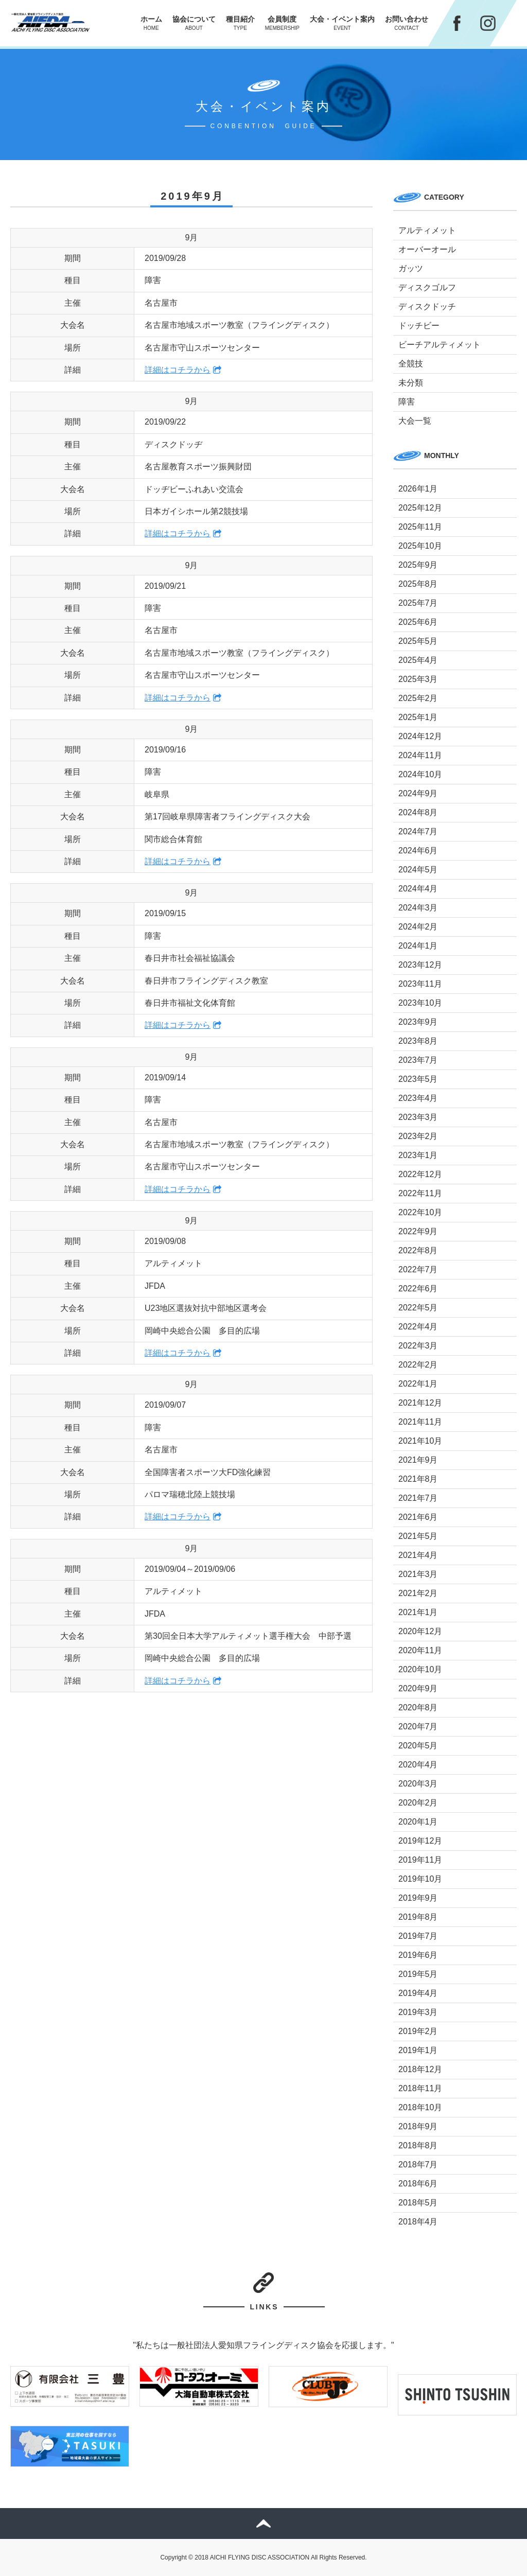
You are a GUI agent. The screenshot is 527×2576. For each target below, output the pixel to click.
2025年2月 (418, 698)
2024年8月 (418, 812)
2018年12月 (420, 2069)
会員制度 (282, 23)
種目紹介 (240, 23)
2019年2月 (418, 2031)
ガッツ (410, 268)
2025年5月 (418, 641)
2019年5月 (418, 1974)
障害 (406, 401)
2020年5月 (418, 1745)
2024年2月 (418, 926)
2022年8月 (418, 1250)
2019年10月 (420, 1878)
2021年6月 (418, 1517)
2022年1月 (418, 1383)
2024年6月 (418, 850)
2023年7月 (418, 1060)
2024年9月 (418, 793)
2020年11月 (420, 1650)
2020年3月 (418, 1783)
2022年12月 (420, 1174)
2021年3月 (418, 1574)
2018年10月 (420, 2107)
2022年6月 (418, 1288)
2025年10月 (420, 545)
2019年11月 (420, 1859)
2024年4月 (418, 888)
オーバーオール (427, 249)
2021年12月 (420, 1402)
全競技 (410, 363)
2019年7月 (418, 1936)
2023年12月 (420, 964)
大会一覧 (414, 420)
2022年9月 (418, 1231)
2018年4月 (418, 2221)
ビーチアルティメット (439, 344)
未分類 (410, 382)
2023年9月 (418, 1022)
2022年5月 (418, 1307)
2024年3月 (418, 907)
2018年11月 (420, 2088)
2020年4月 (418, 1764)
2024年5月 (418, 869)
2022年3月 (418, 1345)
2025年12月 (420, 507)
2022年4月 (418, 1326)
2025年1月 (418, 717)
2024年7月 (418, 831)
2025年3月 (418, 679)
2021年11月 (420, 1421)
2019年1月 (418, 2050)
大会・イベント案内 (342, 23)
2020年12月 (420, 1631)
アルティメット (427, 230)
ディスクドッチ (427, 306)
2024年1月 (418, 945)
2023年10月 (420, 1002)
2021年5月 (418, 1536)
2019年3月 (418, 2012)
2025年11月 (420, 526)
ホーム (151, 23)
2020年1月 (418, 1821)
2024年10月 (420, 774)
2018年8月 (418, 2145)
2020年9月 (418, 1688)
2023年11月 (420, 983)
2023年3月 (418, 1117)
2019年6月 (418, 1955)
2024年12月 (420, 736)
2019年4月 (418, 1993)
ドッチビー (419, 325)
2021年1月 (418, 1612)
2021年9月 (418, 1460)
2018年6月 (418, 2183)
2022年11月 (420, 1193)
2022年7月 (418, 1269)
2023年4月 (418, 1098)
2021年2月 (418, 1593)
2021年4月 (418, 1555)
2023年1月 (418, 1155)
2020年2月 (418, 1802)
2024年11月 (420, 755)
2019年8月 (418, 1917)
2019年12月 (420, 1840)
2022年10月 (420, 1212)
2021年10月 (420, 1440)
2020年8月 (418, 1707)
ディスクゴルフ (427, 287)
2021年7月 (418, 1498)
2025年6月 (418, 622)
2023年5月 (418, 1079)
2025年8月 (418, 584)
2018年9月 (418, 2126)
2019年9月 (418, 1898)
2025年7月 (418, 603)
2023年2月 (418, 1136)
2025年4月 (418, 660)
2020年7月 (418, 1726)
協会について (194, 23)
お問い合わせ (406, 23)
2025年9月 (418, 564)
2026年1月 (418, 488)
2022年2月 (418, 1364)
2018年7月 (418, 2164)
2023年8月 (418, 1041)
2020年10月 (420, 1669)
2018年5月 (418, 2202)
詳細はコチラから (177, 369)
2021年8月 (418, 1479)
